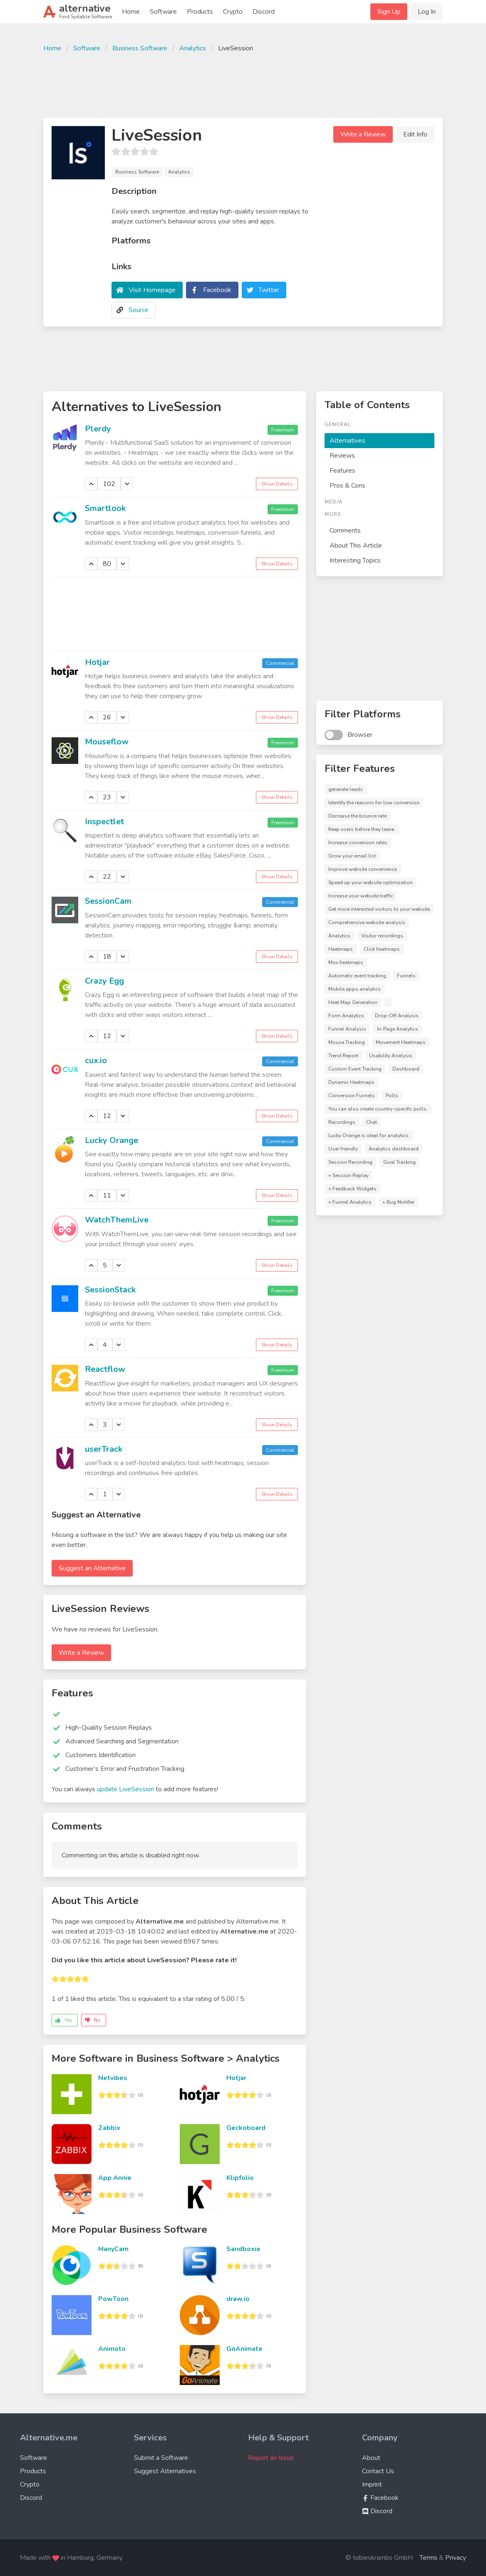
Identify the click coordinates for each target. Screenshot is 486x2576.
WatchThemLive (117, 1219)
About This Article (356, 545)
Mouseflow (107, 741)
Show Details (277, 484)
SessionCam (108, 901)
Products (200, 11)
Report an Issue (271, 2457)
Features (342, 470)
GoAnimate (244, 2348)
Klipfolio (240, 2177)
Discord (264, 11)
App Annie (114, 2177)
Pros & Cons (347, 485)
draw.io (238, 2298)
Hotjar (97, 662)
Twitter (268, 290)
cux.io (96, 1060)
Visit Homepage (152, 290)
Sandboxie (243, 2249)
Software (163, 11)
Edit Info (415, 134)
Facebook (217, 290)
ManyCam (113, 2249)
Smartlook (105, 508)
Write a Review (363, 134)
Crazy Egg (104, 981)
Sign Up (388, 11)
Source (139, 310)
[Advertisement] (243, 84)
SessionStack (110, 1289)
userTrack (103, 1449)
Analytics (192, 48)
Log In (427, 11)
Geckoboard (245, 2127)
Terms (428, 2557)
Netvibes (112, 2078)
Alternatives (347, 440)
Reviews (342, 455)
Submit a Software (161, 2457)
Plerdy (98, 428)
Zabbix (109, 2127)
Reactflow (105, 1369)
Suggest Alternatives (165, 2471)
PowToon (113, 2298)
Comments (345, 530)
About (371, 2457)
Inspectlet (104, 821)
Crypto (233, 11)
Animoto (112, 2348)
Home (131, 11)
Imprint (372, 2484)
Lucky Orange (111, 1140)
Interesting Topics (355, 560)
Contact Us (378, 2471)
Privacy (455, 2557)
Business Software (139, 48)
